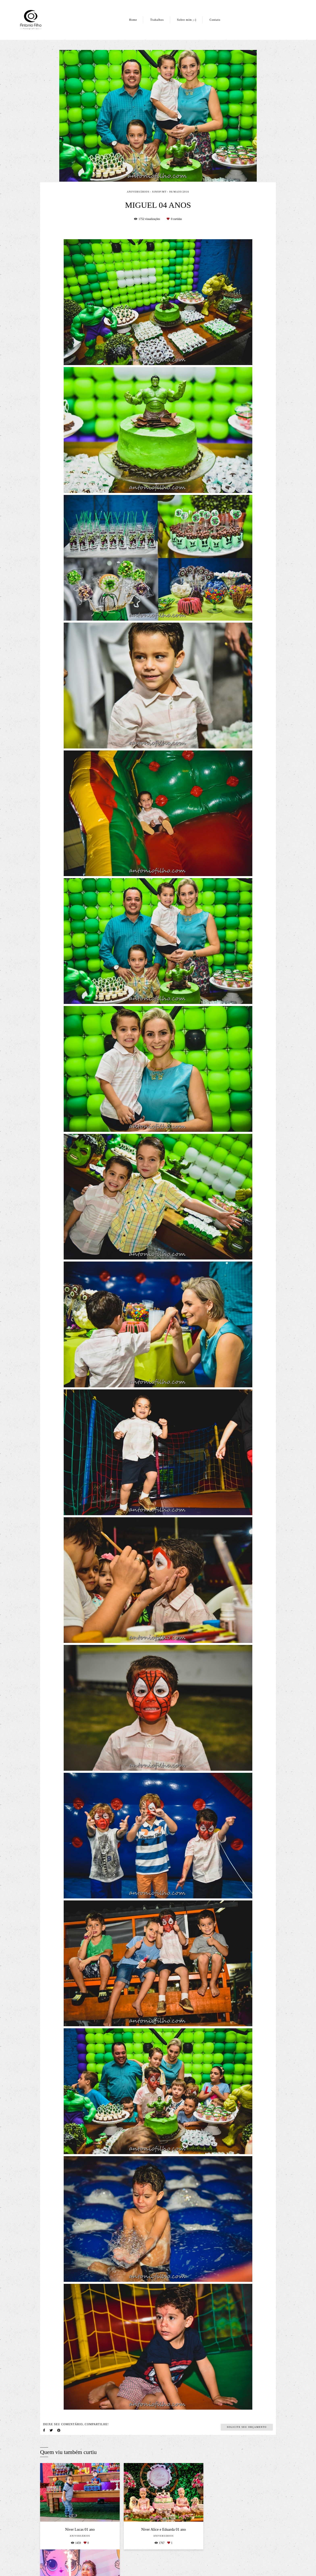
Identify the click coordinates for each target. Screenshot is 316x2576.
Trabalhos (157, 19)
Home (133, 19)
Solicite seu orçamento (247, 2427)
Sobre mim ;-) (186, 19)
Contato (215, 19)
